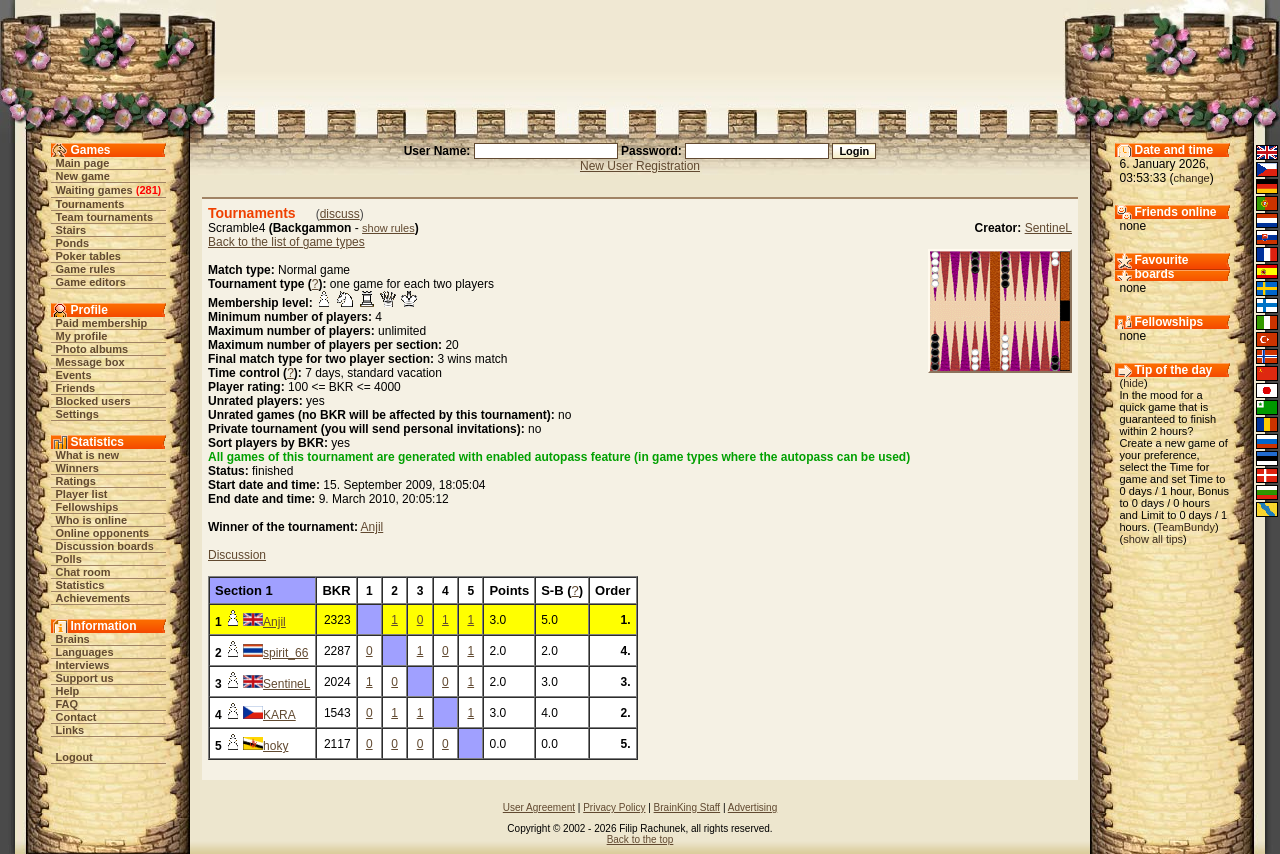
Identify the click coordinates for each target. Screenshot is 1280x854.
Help (68, 691)
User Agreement (539, 807)
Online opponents (103, 533)
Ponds (73, 243)
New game (83, 176)
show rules (388, 228)
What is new (88, 455)
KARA (279, 715)
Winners (77, 468)
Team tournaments (105, 217)
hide (1133, 383)
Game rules (86, 269)
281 (148, 190)
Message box (90, 362)
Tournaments (90, 204)
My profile (82, 336)
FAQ (67, 704)
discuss (340, 214)
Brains (73, 639)
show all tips (1153, 539)
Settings (77, 414)
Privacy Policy (614, 807)
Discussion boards (105, 546)
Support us (85, 678)
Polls (69, 559)
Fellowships (87, 507)
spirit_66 (285, 653)
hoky (275, 746)
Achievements (93, 598)
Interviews (83, 665)
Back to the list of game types (286, 242)
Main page (83, 163)
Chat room (83, 572)
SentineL (1048, 228)
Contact (76, 717)
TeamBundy (1186, 527)
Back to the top (640, 839)
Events (74, 375)
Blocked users (93, 401)
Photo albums (92, 349)
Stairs (71, 230)
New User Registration (640, 166)
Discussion (237, 555)
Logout (74, 757)
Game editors (91, 282)
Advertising (752, 807)
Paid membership (102, 323)
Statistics (80, 585)
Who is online (92, 520)
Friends (76, 388)
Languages (85, 652)
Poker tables (88, 256)
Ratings (76, 481)
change (1192, 178)
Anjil (372, 527)
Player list (82, 494)
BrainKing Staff (687, 807)
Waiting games (94, 190)
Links (70, 730)
